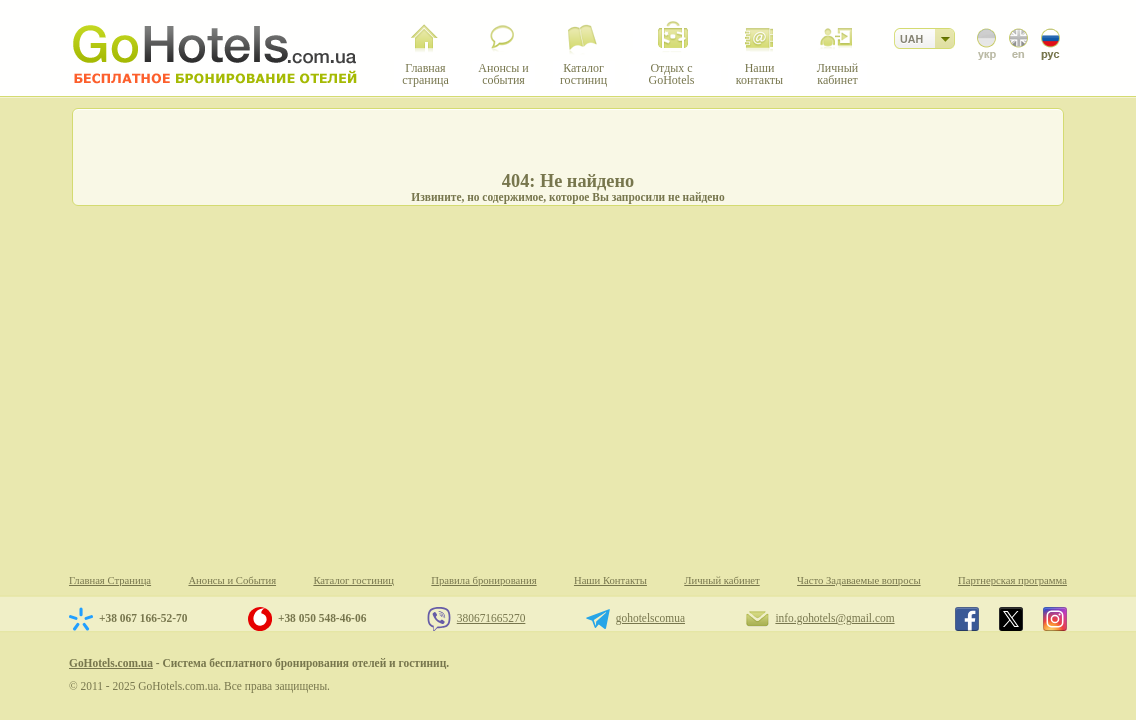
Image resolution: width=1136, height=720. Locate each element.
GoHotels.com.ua (111, 663)
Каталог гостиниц (353, 580)
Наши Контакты (610, 580)
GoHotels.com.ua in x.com (1011, 619)
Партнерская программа (1012, 580)
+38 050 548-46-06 (322, 618)
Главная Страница (110, 580)
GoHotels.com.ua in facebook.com (967, 619)
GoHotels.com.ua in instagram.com (1055, 619)
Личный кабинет (721, 580)
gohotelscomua (650, 618)
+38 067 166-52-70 (143, 618)
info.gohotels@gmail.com (834, 618)
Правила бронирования (483, 580)
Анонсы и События (232, 580)
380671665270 (491, 618)
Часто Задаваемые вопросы (859, 580)
